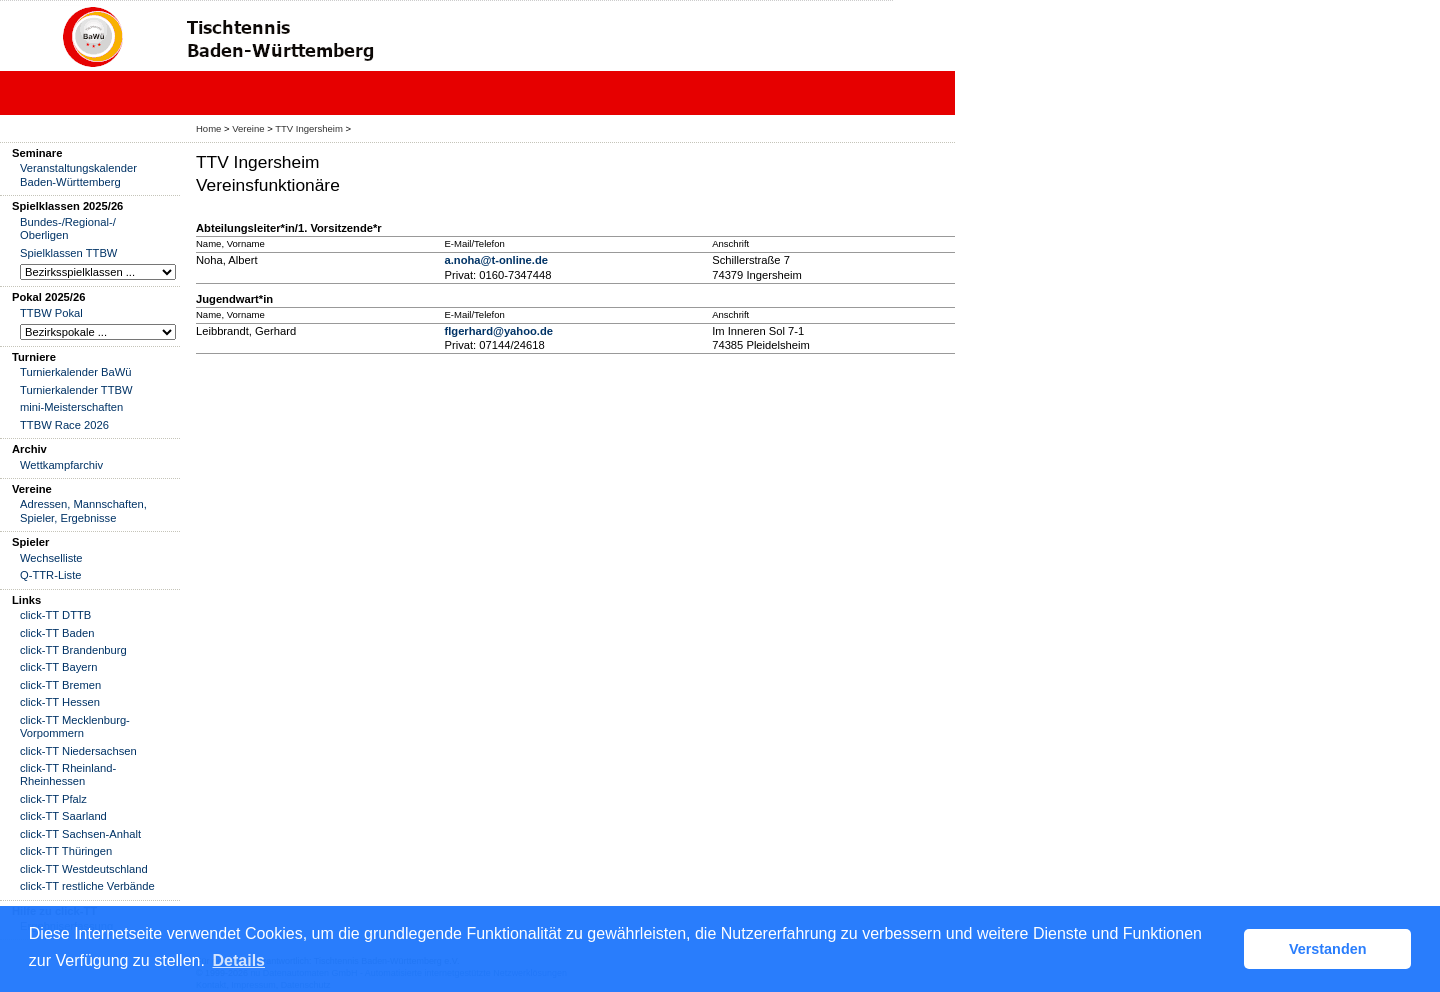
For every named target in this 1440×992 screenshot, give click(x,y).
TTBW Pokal (51, 313)
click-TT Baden (57, 633)
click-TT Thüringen (66, 851)
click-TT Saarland (63, 816)
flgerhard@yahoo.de (498, 331)
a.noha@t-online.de (496, 260)
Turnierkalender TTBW (76, 390)
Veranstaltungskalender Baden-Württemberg (78, 174)
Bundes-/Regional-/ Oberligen (68, 228)
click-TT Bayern (59, 667)
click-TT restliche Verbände (87, 886)
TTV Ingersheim (309, 128)
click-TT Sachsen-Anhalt (80, 834)
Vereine (248, 128)
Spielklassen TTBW (68, 253)
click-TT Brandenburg (73, 650)
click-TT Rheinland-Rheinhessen (68, 774)
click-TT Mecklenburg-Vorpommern (75, 726)
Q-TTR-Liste (51, 575)
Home (208, 128)
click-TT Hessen (60, 702)
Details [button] (239, 960)
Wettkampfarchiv (61, 465)
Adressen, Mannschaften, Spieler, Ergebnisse (83, 510)
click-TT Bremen (60, 685)
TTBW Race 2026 (64, 425)
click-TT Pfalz (53, 799)
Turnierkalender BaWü (76, 372)
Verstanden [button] (1328, 949)
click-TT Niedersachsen (78, 751)
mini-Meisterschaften (71, 407)
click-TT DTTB (55, 615)
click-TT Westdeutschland (84, 869)
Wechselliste (51, 558)
